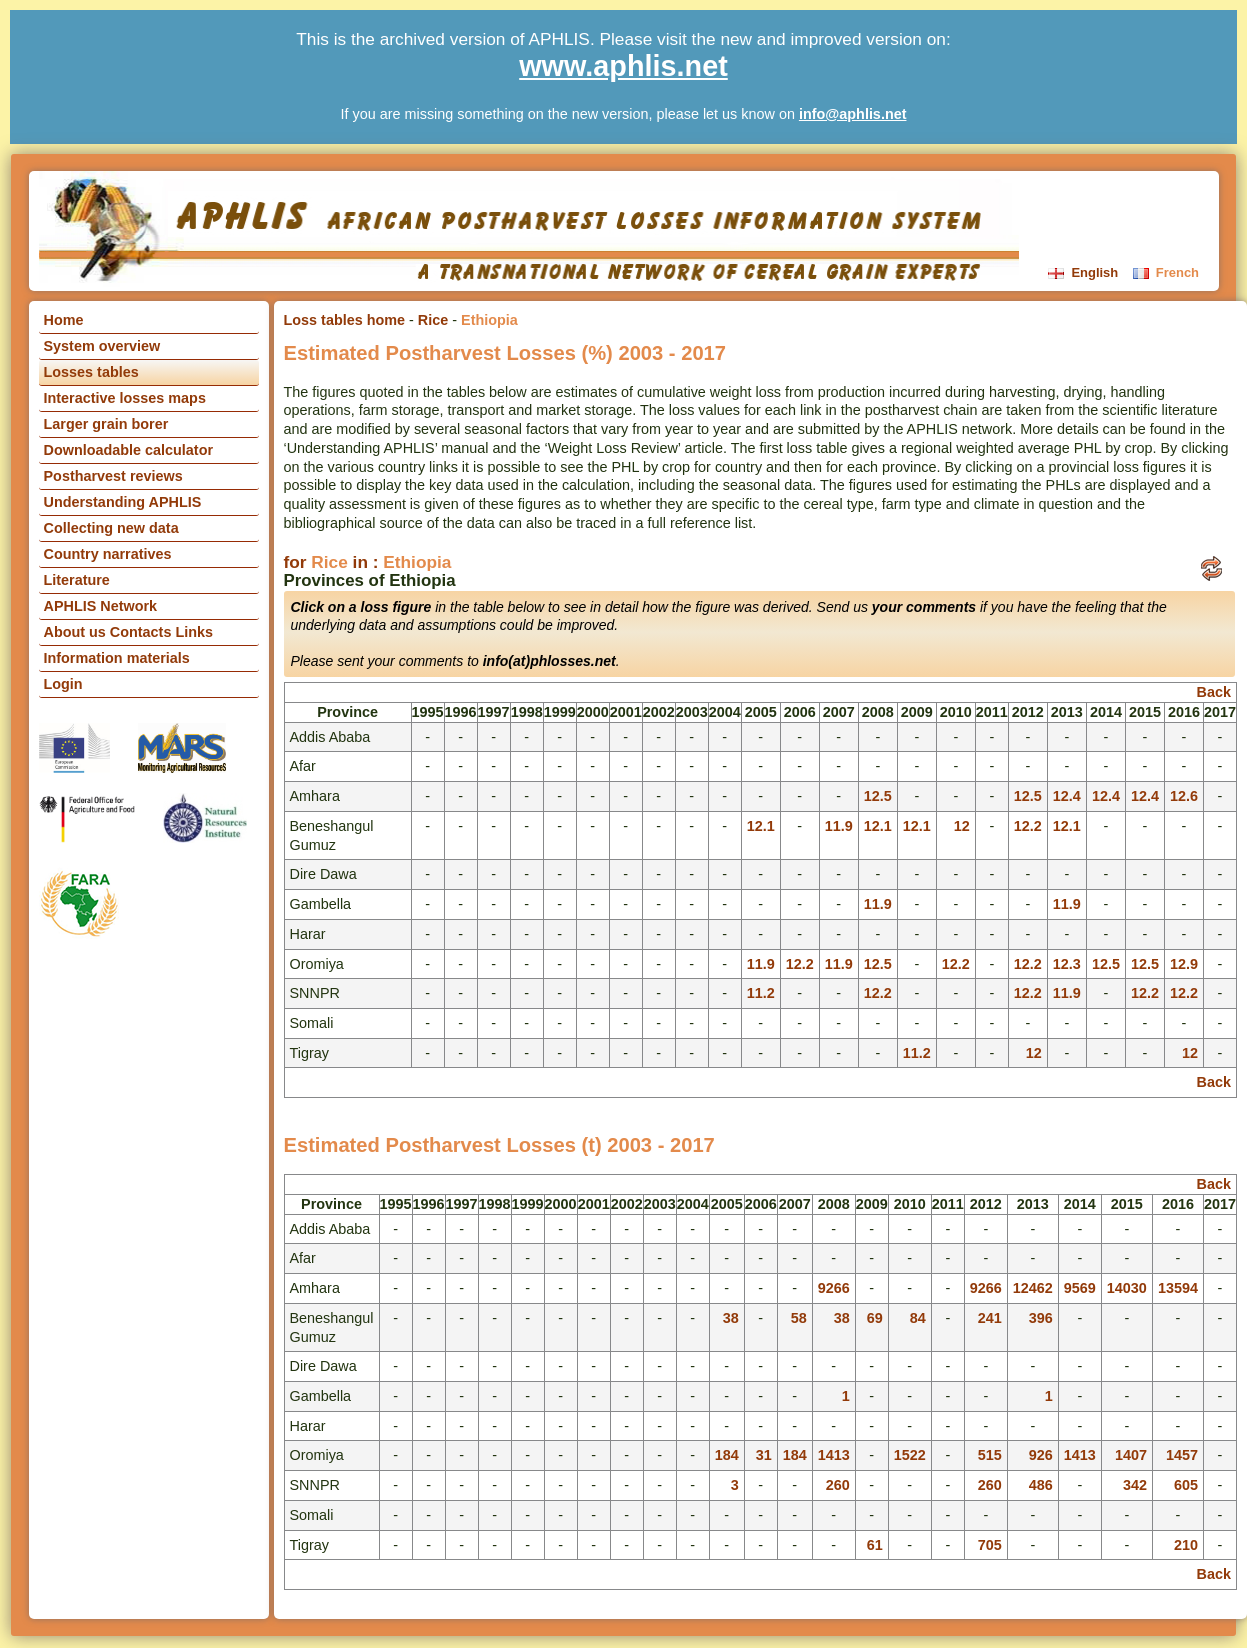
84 (918, 1318)
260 (838, 1485)
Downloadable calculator (129, 450)
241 (990, 1318)
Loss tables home (345, 320)
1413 (834, 1455)
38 (731, 1318)
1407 (1131, 1455)
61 (875, 1545)
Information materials (117, 658)
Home (64, 320)
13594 (1178, 1288)
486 (1041, 1485)
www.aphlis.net (623, 66)
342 (1135, 1485)
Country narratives (108, 554)
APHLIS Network (101, 606)
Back (1214, 692)
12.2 (1028, 826)
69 (875, 1318)
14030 (1127, 1288)
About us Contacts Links (129, 632)
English (1085, 272)
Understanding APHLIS (123, 502)
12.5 (878, 796)
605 (1186, 1485)
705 (990, 1545)
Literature (77, 580)
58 (799, 1318)
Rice (433, 320)
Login (63, 684)
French (1166, 272)
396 (1041, 1318)
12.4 (1067, 796)
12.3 (1067, 964)
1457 (1182, 1455)
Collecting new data (111, 528)
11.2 (761, 993)
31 (764, 1455)
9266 (834, 1288)
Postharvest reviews (113, 476)
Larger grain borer (106, 424)
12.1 (761, 826)
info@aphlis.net (853, 114)
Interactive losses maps (125, 398)
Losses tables (91, 372)
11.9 (839, 826)
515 (990, 1455)
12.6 (1184, 796)
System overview (102, 346)
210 (1186, 1545)
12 (962, 826)
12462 (1033, 1288)
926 (1041, 1455)
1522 (910, 1455)
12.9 (1184, 964)
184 (727, 1455)
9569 (1080, 1288)
